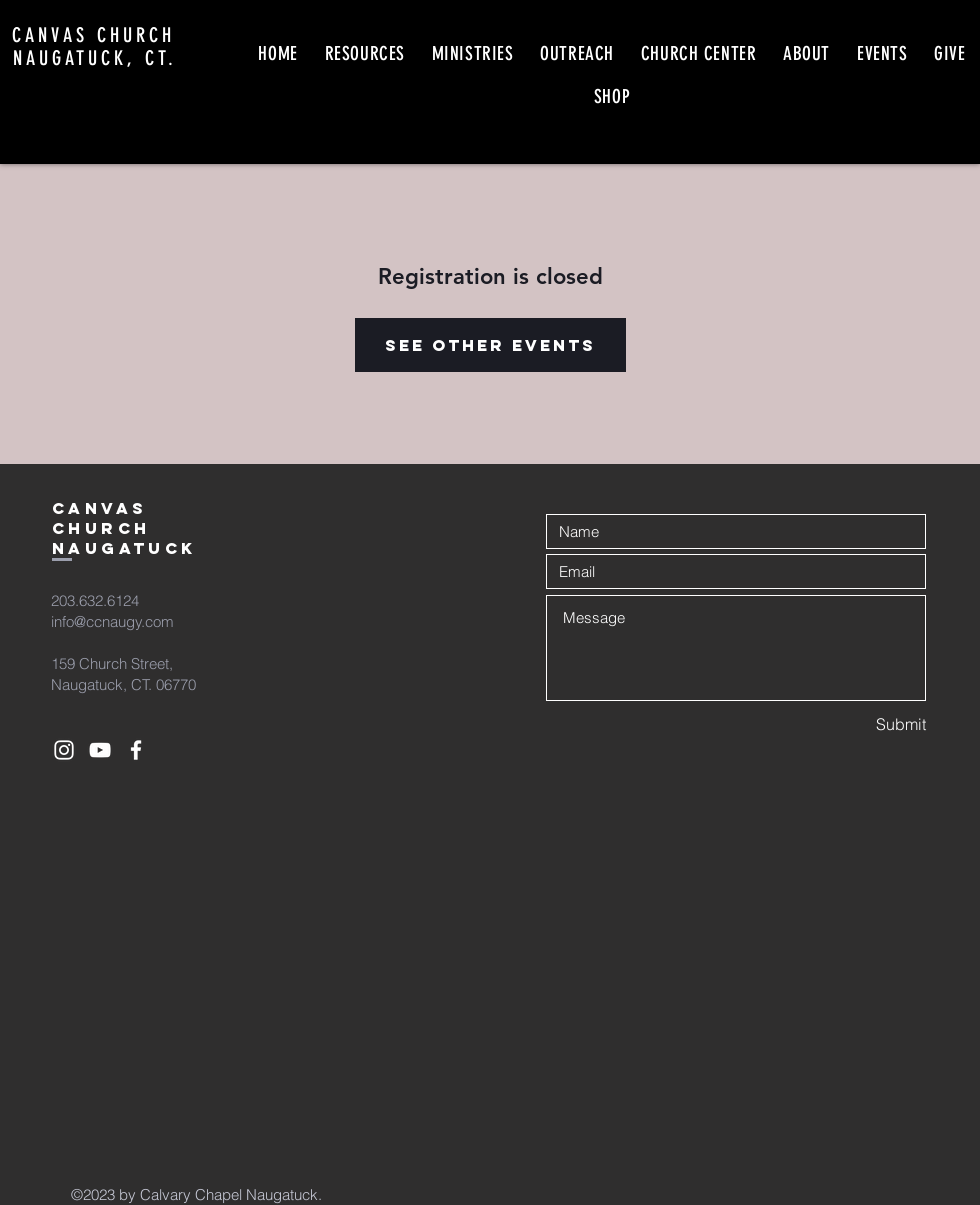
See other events (490, 345)
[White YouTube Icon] (100, 750)
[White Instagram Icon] (64, 750)
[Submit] (855, 724)
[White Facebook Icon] (136, 750)
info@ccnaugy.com (112, 621)
